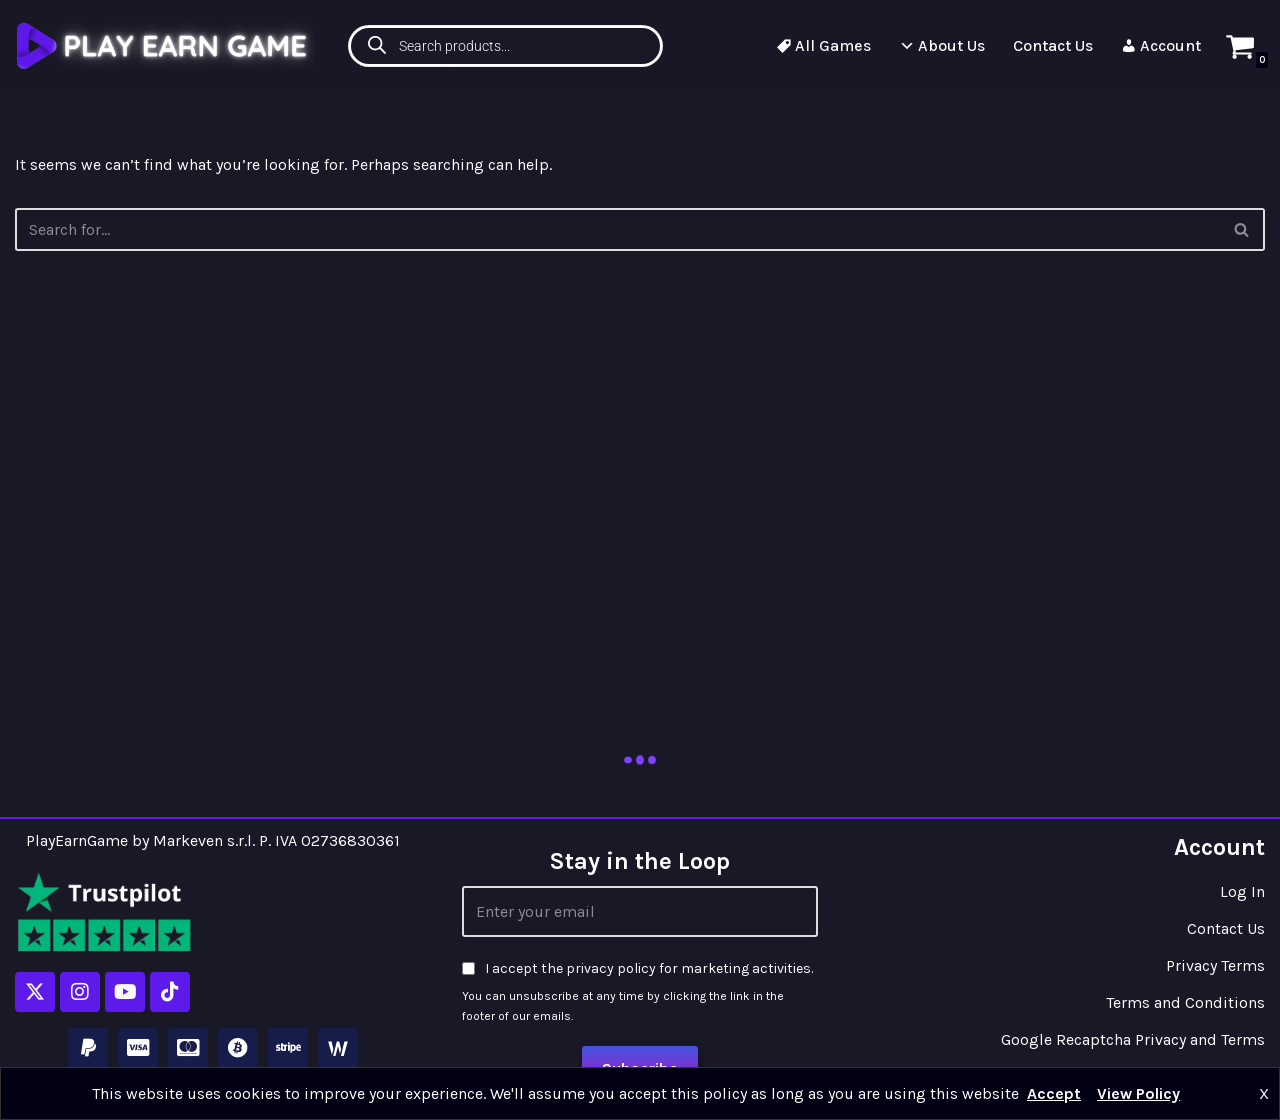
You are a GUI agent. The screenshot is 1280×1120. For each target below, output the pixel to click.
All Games (823, 45)
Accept (1054, 1093)
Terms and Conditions (1185, 1002)
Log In (1242, 891)
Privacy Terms (1215, 965)
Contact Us (1053, 45)
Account (1161, 45)
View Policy (1138, 1093)
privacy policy (611, 968)
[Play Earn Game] (165, 45)
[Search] (1242, 229)
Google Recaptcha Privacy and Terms (1133, 1039)
